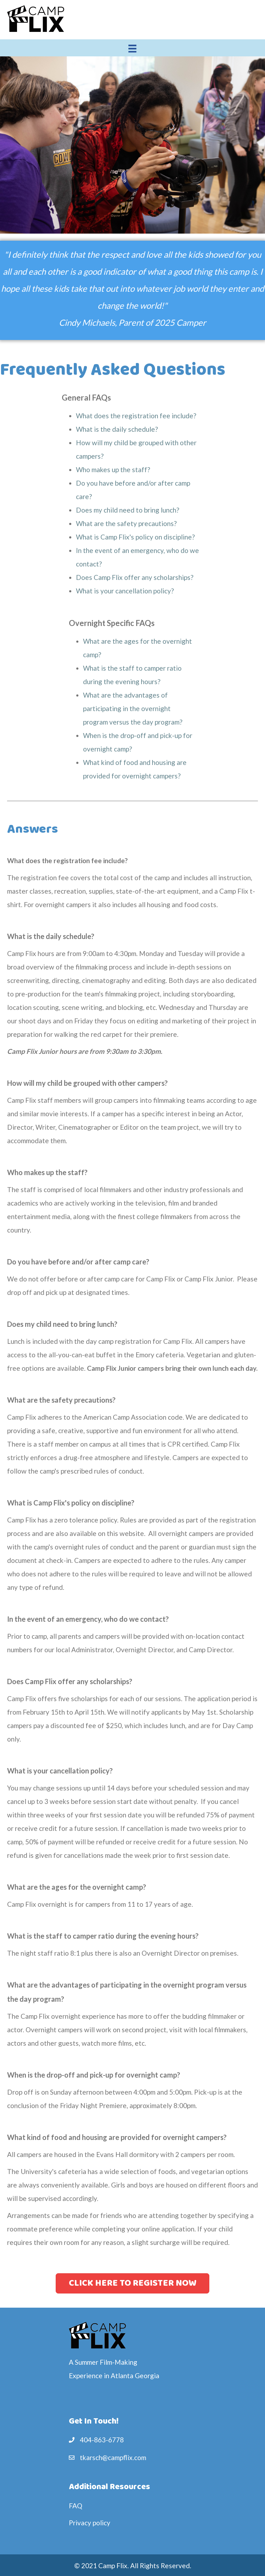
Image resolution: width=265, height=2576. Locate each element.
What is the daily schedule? (117, 429)
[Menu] (132, 48)
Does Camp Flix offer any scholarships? (134, 577)
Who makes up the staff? (113, 469)
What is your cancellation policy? (125, 591)
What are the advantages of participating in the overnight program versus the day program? (132, 708)
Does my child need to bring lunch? (127, 510)
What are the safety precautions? (126, 523)
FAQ (75, 2506)
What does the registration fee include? (136, 416)
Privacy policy (89, 2523)
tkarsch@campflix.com (113, 2457)
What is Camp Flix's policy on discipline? (135, 537)
